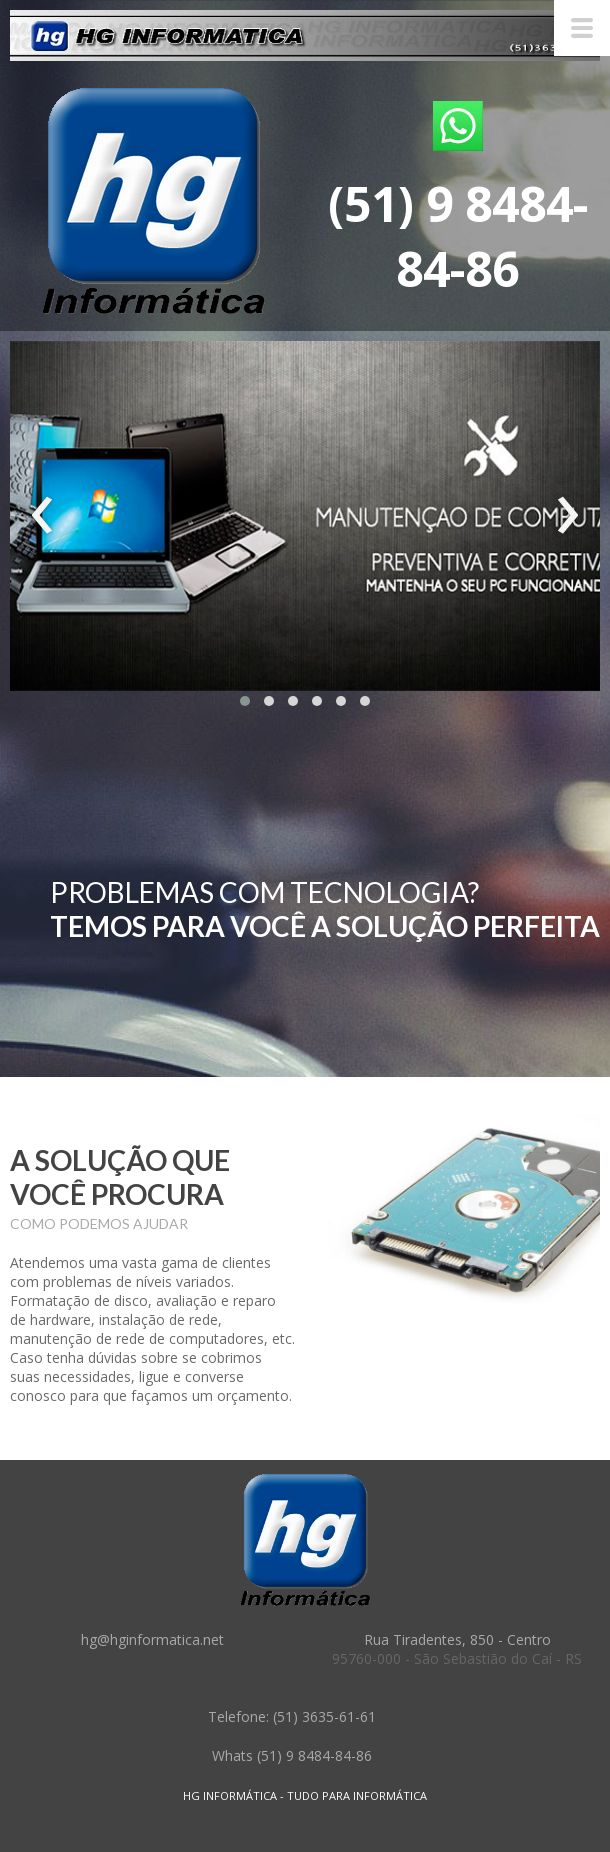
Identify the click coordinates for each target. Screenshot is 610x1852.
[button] (245, 701)
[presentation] (42, 516)
